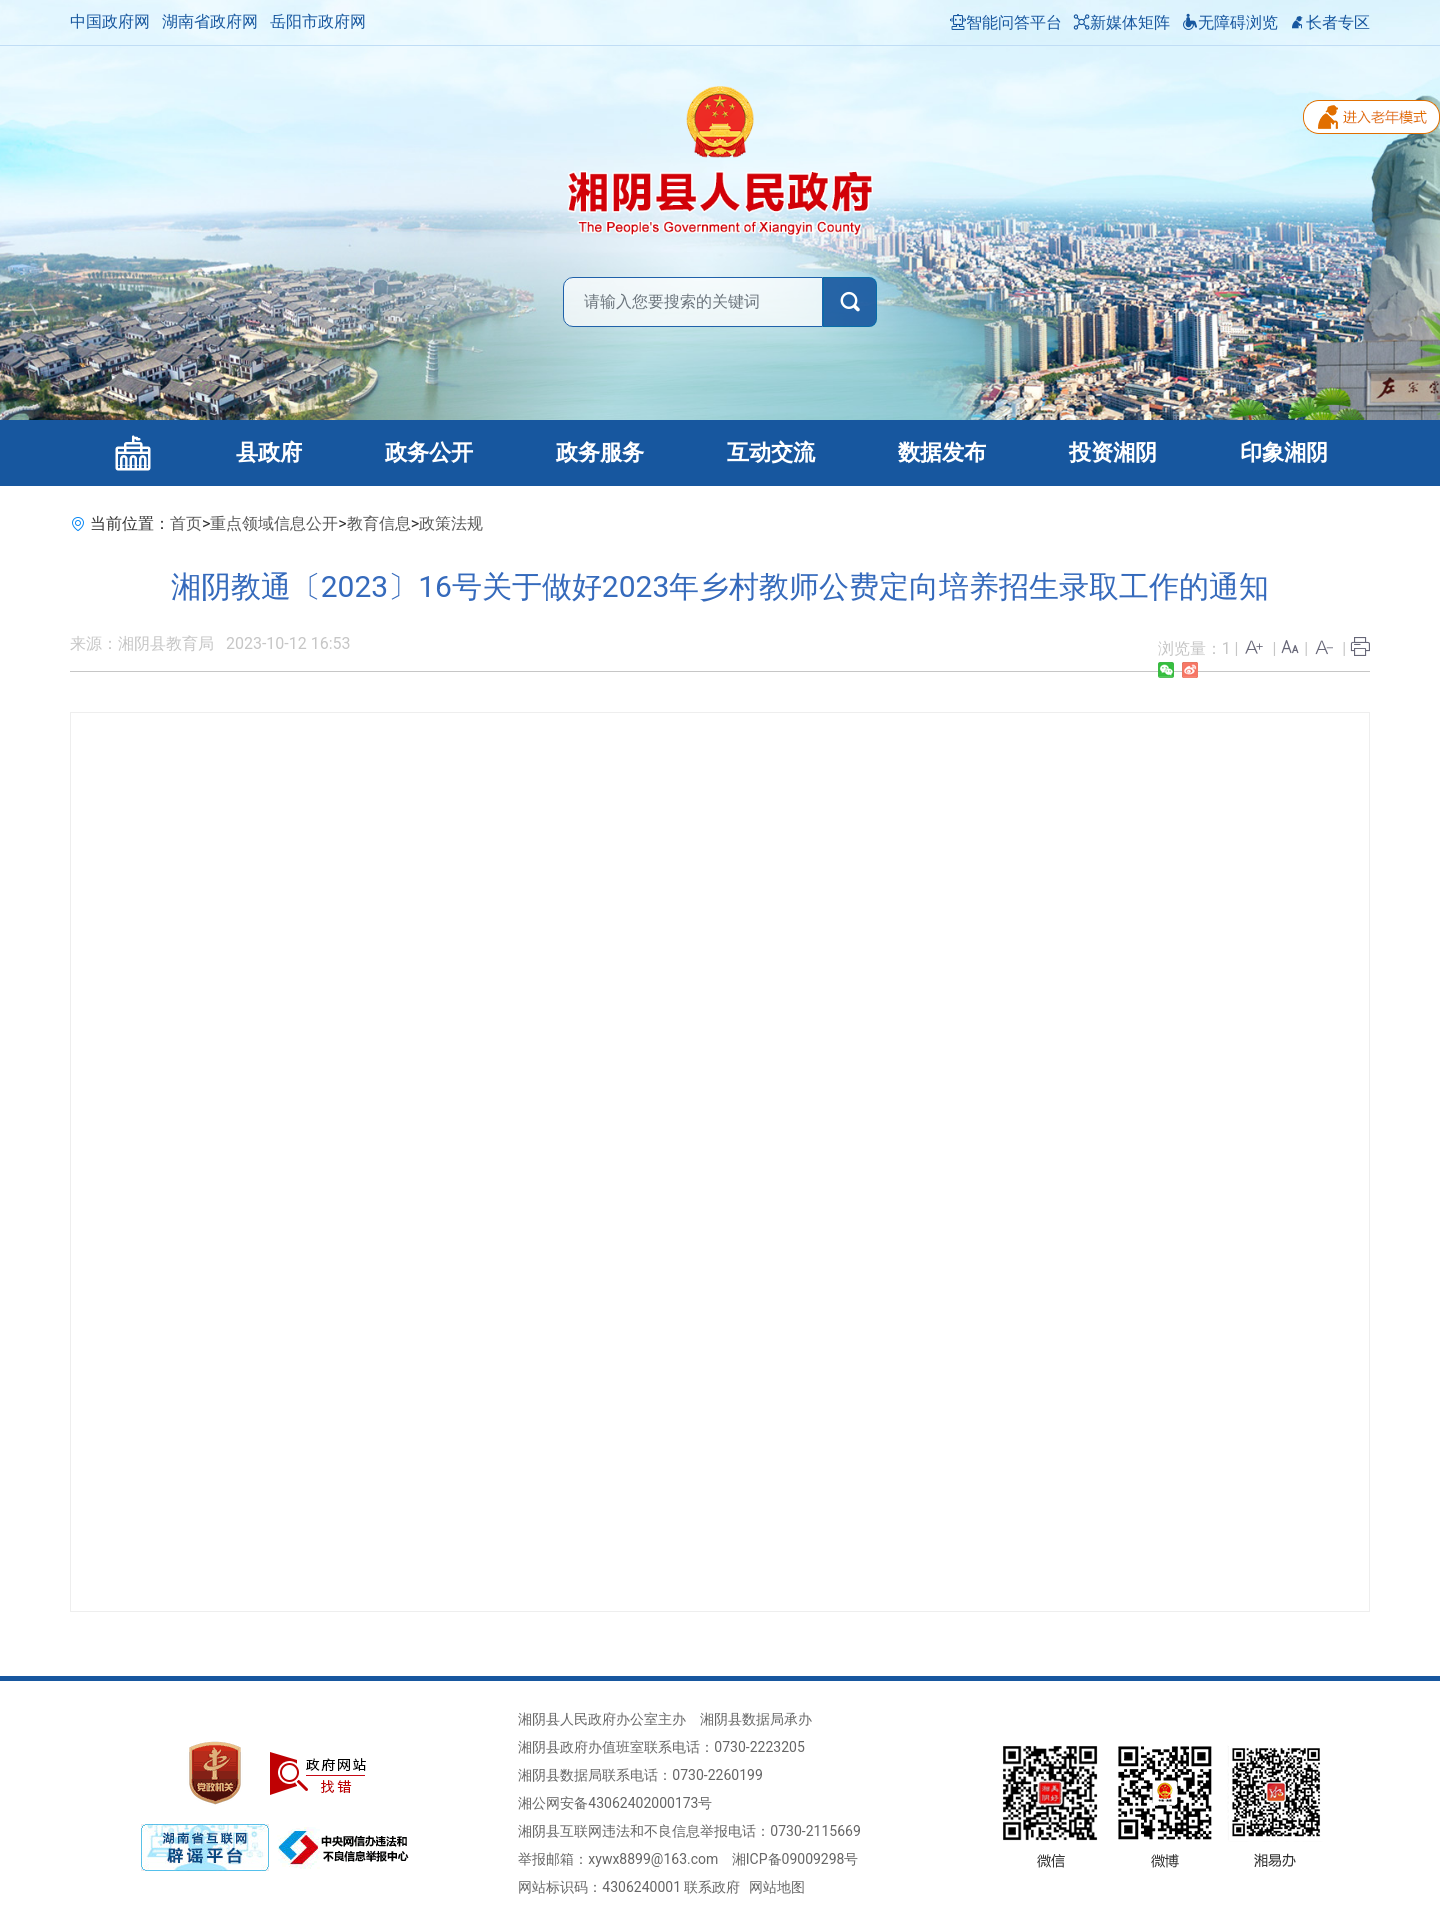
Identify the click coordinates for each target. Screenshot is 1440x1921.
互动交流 (771, 452)
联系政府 (712, 1887)
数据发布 (942, 452)
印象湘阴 (1284, 452)
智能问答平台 (1006, 22)
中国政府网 (110, 21)
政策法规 (451, 523)
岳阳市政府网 (318, 21)
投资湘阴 (1113, 452)
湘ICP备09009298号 (795, 1859)
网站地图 (777, 1887)
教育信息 (379, 523)
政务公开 (429, 452)
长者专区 (1330, 22)
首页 (186, 523)
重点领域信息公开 (274, 523)
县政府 (269, 452)
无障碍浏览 (1230, 22)
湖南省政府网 (210, 21)
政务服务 (600, 452)
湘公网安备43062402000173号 (615, 1803)
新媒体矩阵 (1122, 22)
